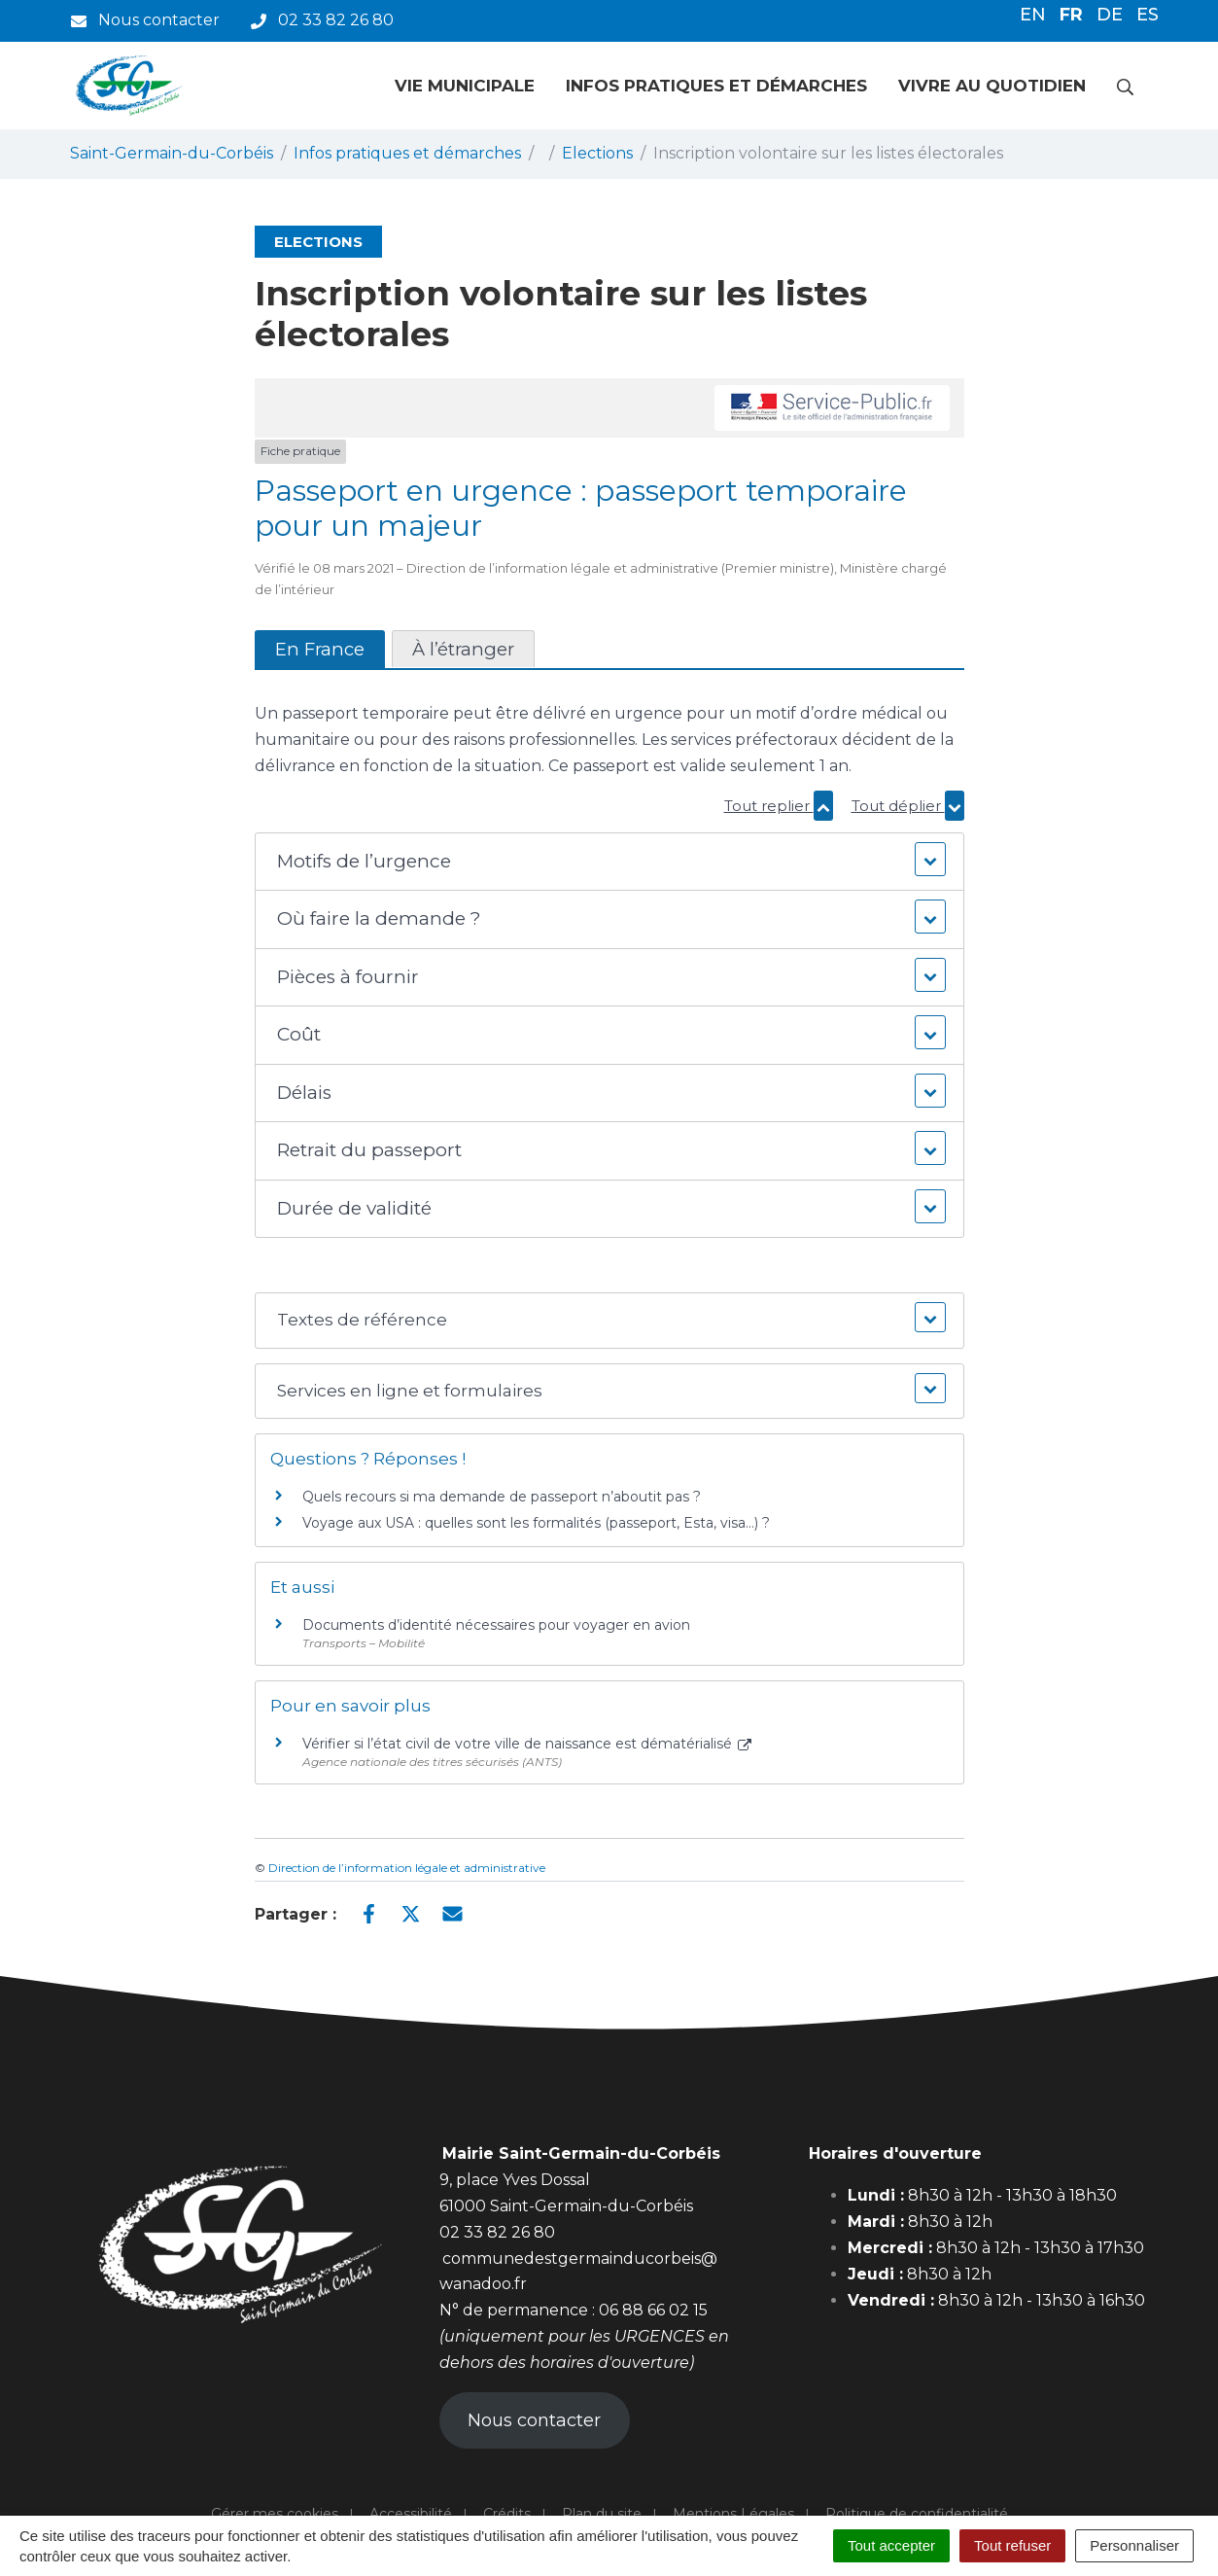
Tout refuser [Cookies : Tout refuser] (1012, 2545)
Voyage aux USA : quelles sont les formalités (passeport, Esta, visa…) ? (536, 1523)
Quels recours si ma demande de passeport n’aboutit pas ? (501, 1496)
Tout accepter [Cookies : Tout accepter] (891, 2545)
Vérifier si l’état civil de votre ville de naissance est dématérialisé (527, 1743)
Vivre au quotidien (992, 85)
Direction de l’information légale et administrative (406, 1867)
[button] (609, 862)
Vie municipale (465, 85)
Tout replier (778, 806)
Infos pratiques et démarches (716, 85)
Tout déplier (908, 806)
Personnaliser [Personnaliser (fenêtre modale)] (1134, 2545)
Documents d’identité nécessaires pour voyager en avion (496, 1625)
